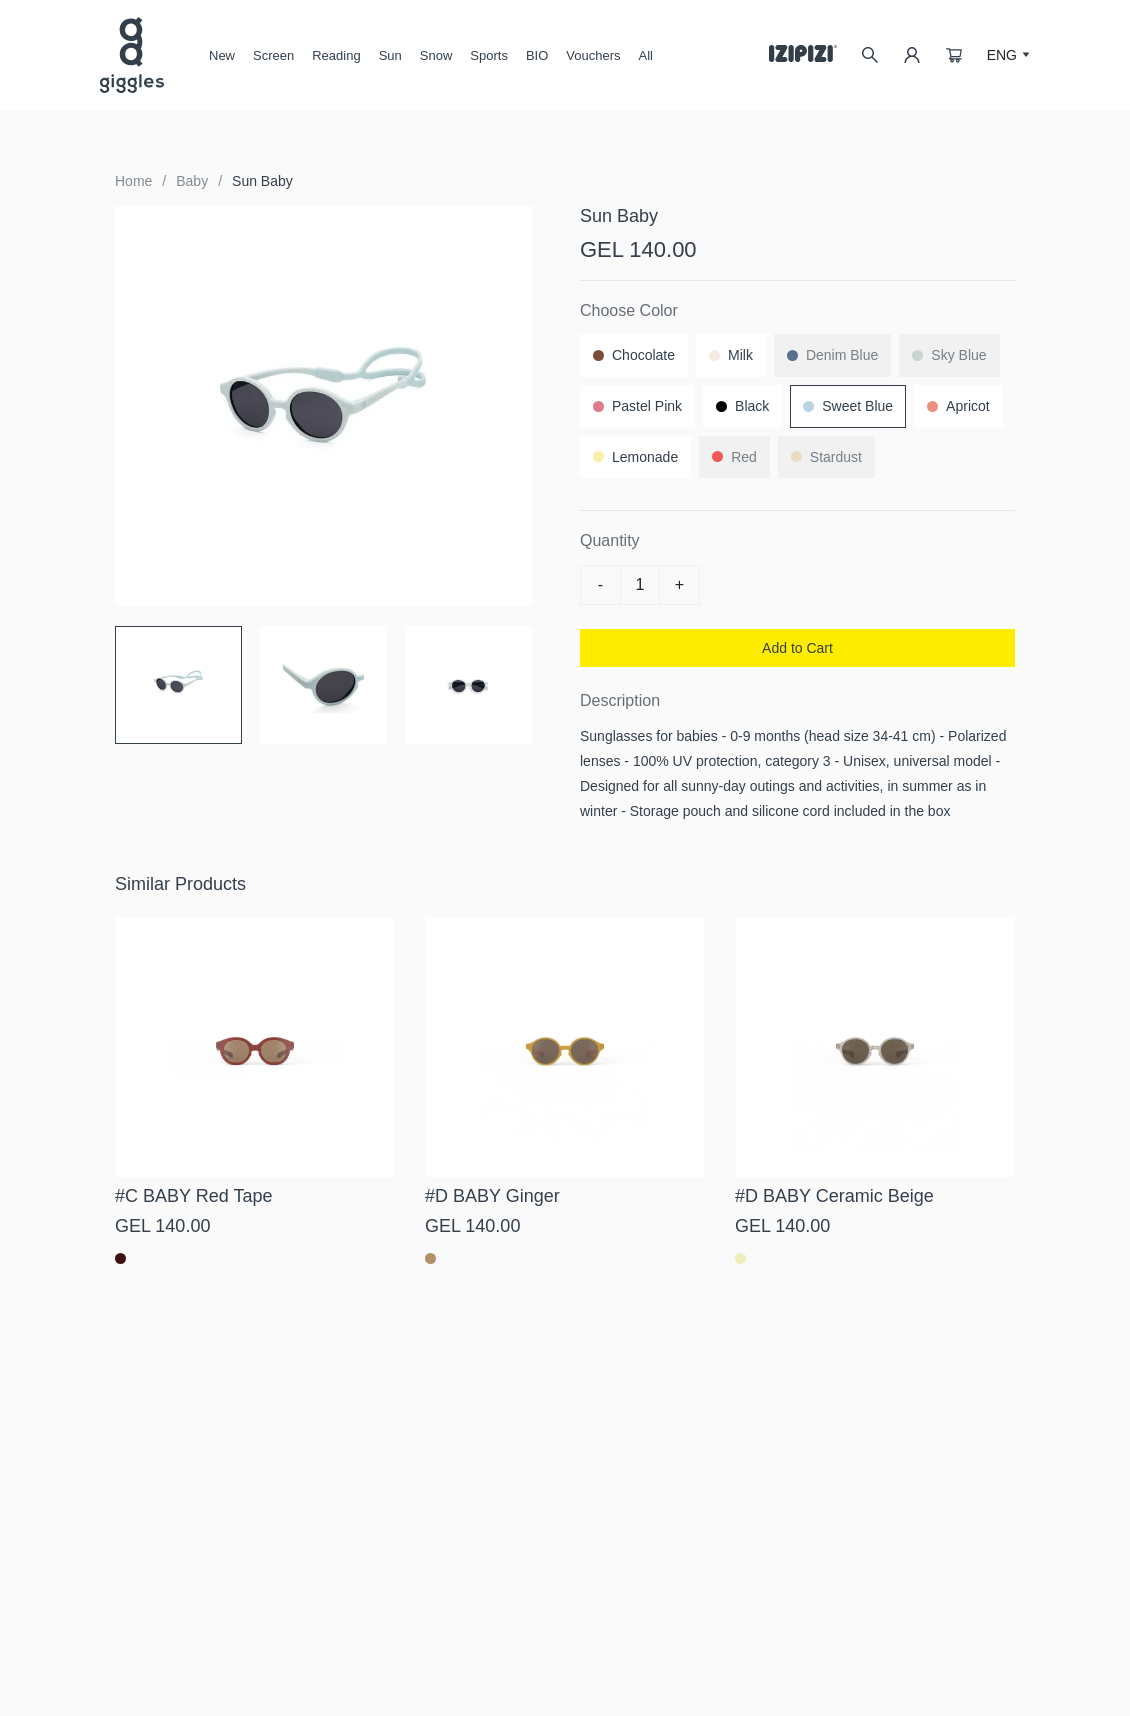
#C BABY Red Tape (193, 1196)
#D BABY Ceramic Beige (834, 1196)
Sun (390, 63)
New (222, 55)
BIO (537, 55)
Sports (489, 55)
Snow (436, 63)
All (646, 55)
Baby (192, 181)
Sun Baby (262, 181)
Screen (273, 63)
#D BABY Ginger (492, 1196)
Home (133, 181)
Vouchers (593, 55)
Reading (336, 55)
